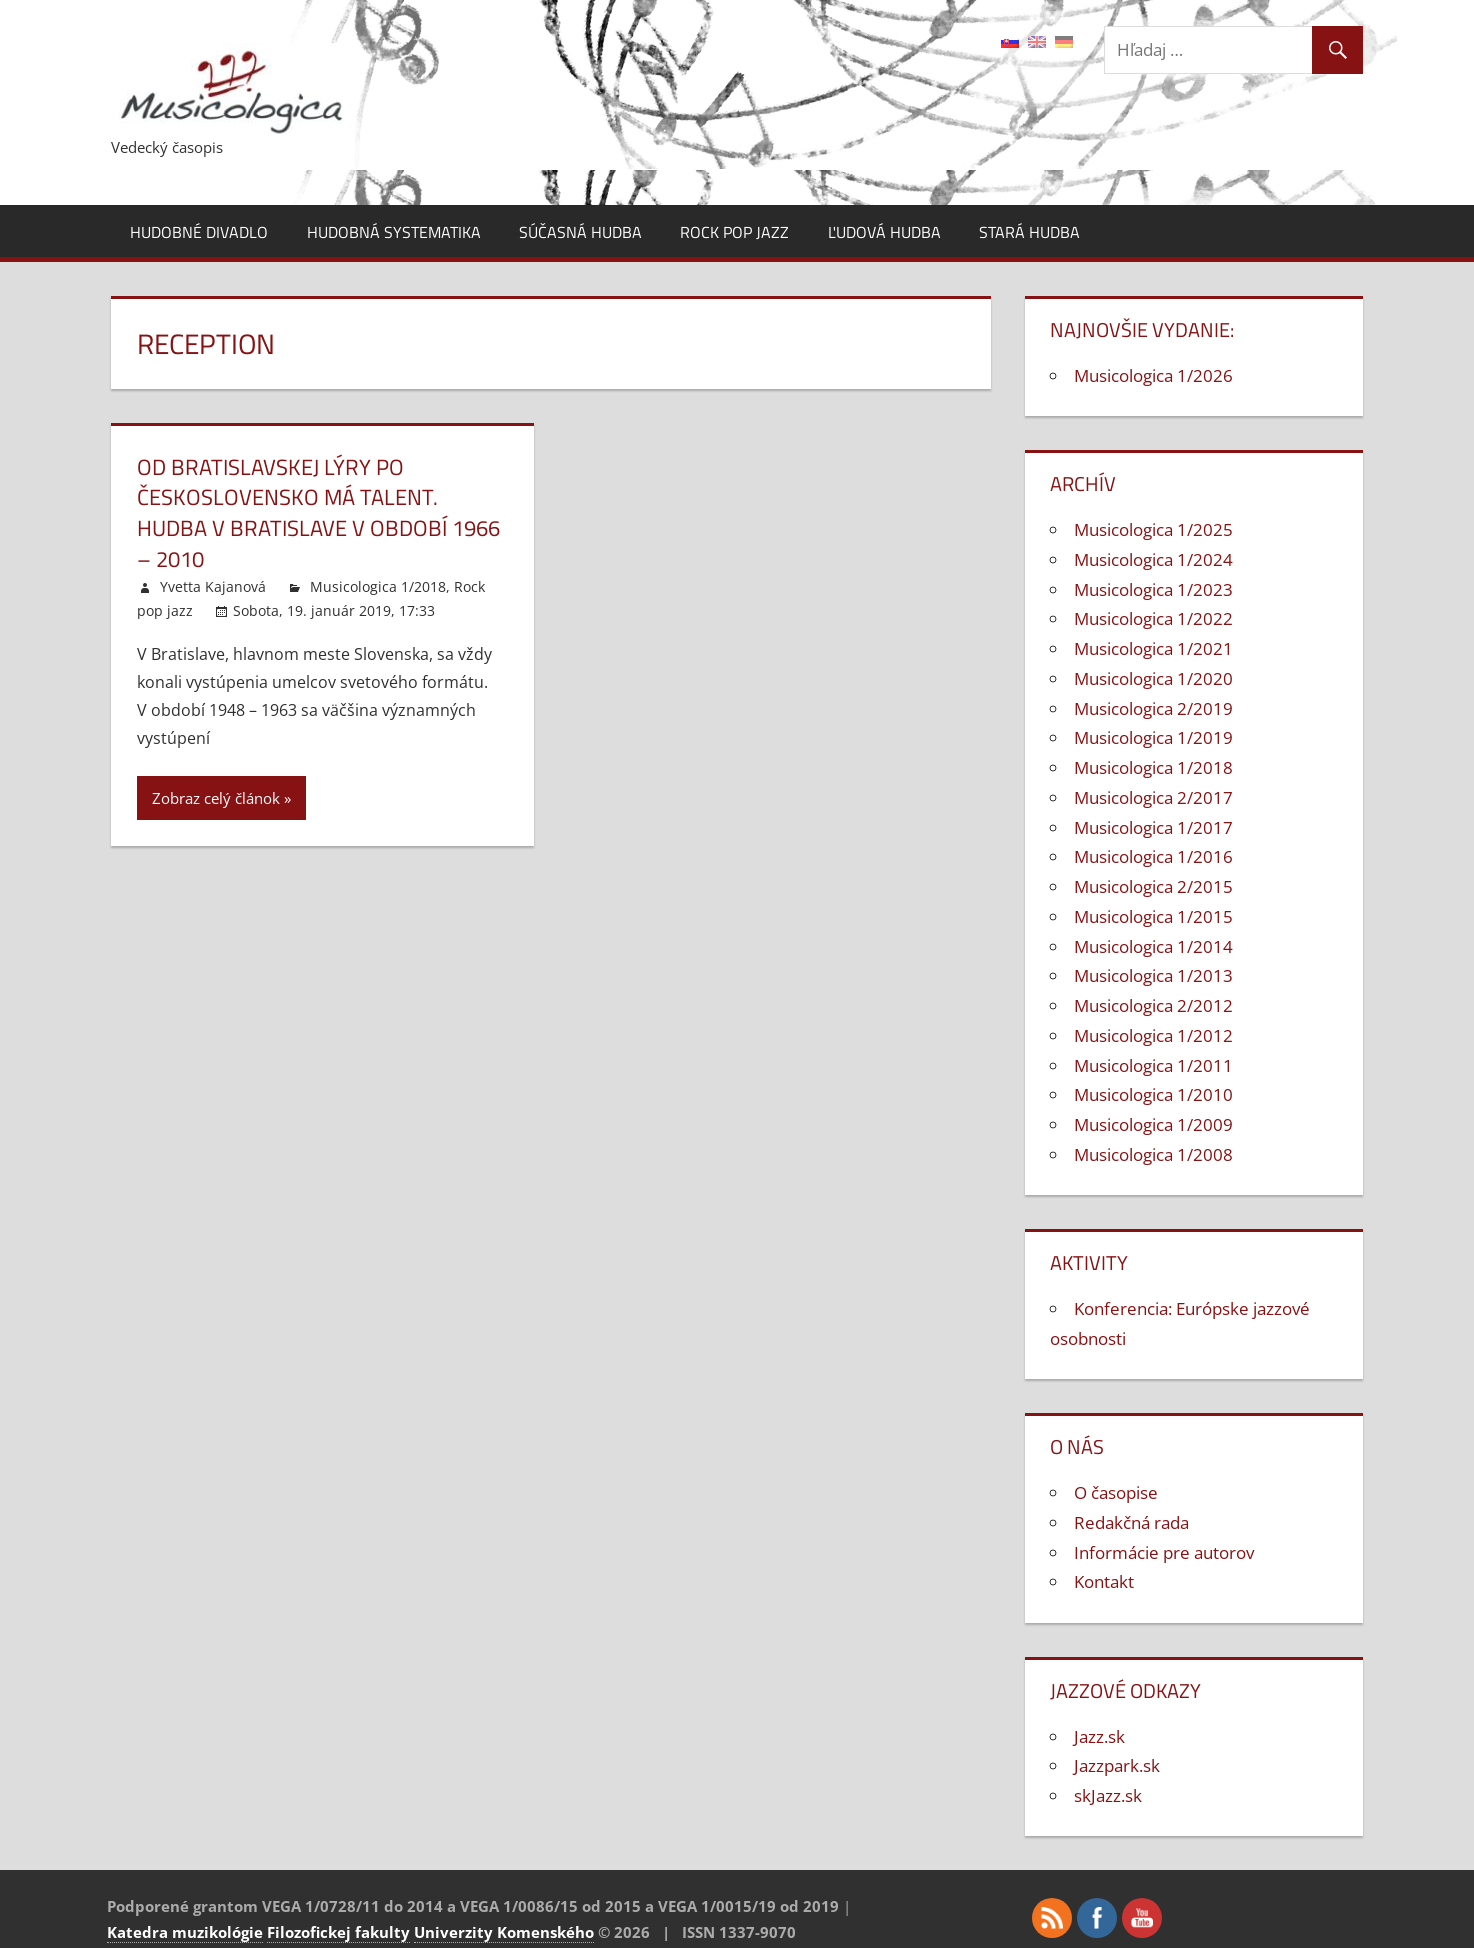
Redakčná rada (1131, 1522)
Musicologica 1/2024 (1153, 559)
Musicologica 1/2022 (1153, 618)
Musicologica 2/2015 (1153, 886)
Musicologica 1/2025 (1153, 529)
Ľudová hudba (884, 232)
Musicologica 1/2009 (1153, 1124)
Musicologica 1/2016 (1153, 856)
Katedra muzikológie (185, 1932)
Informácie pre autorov (1164, 1552)
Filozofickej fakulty (338, 1932)
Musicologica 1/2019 (1153, 737)
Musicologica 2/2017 (1153, 797)
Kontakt (1104, 1581)
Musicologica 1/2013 (1153, 975)
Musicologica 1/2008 (1153, 1154)
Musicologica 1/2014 (1153, 946)
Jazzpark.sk (1117, 1765)
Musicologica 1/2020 (1153, 678)
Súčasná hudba (580, 232)
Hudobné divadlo (199, 232)
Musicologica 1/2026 (1153, 375)
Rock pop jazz (734, 232)
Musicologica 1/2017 (1153, 827)
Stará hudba (1029, 232)
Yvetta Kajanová (213, 586)
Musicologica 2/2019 (1153, 708)
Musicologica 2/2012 (1153, 1005)
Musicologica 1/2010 (1153, 1094)
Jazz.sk (1099, 1736)
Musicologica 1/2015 (1153, 916)
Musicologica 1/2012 (1153, 1035)
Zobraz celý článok (216, 798)
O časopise (1116, 1492)
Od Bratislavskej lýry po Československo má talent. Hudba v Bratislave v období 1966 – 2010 (318, 513)
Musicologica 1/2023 (1153, 589)
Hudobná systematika (394, 232)
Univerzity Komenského (504, 1932)
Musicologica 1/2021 (1153, 648)
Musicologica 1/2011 (1153, 1065)
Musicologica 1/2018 (378, 586)
